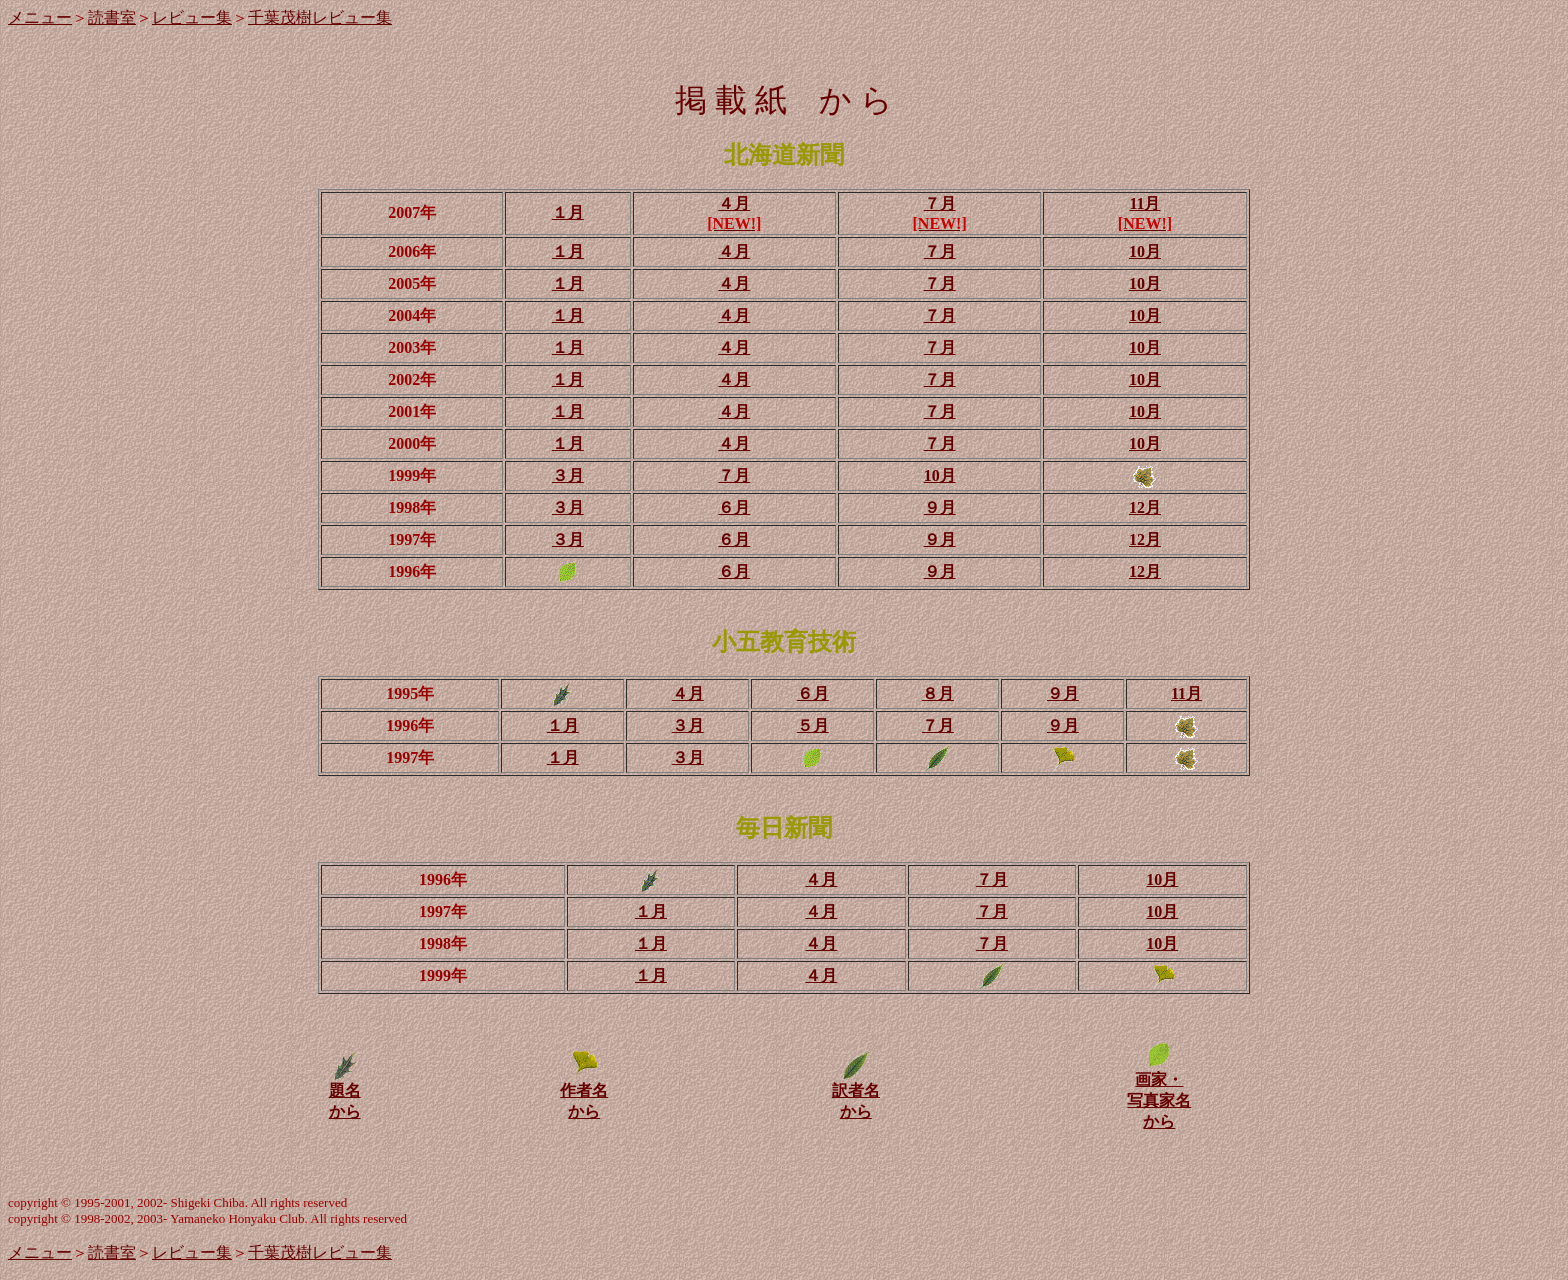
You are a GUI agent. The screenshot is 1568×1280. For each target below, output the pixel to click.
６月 (734, 507)
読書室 (112, 17)
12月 (1145, 507)
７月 (940, 203)
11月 (1144, 203)
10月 (1145, 251)
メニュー (40, 17)
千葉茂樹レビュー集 (320, 17)
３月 (568, 475)
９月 (940, 507)
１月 (568, 212)
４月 (734, 203)
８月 (938, 693)
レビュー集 (192, 17)
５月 (813, 725)
